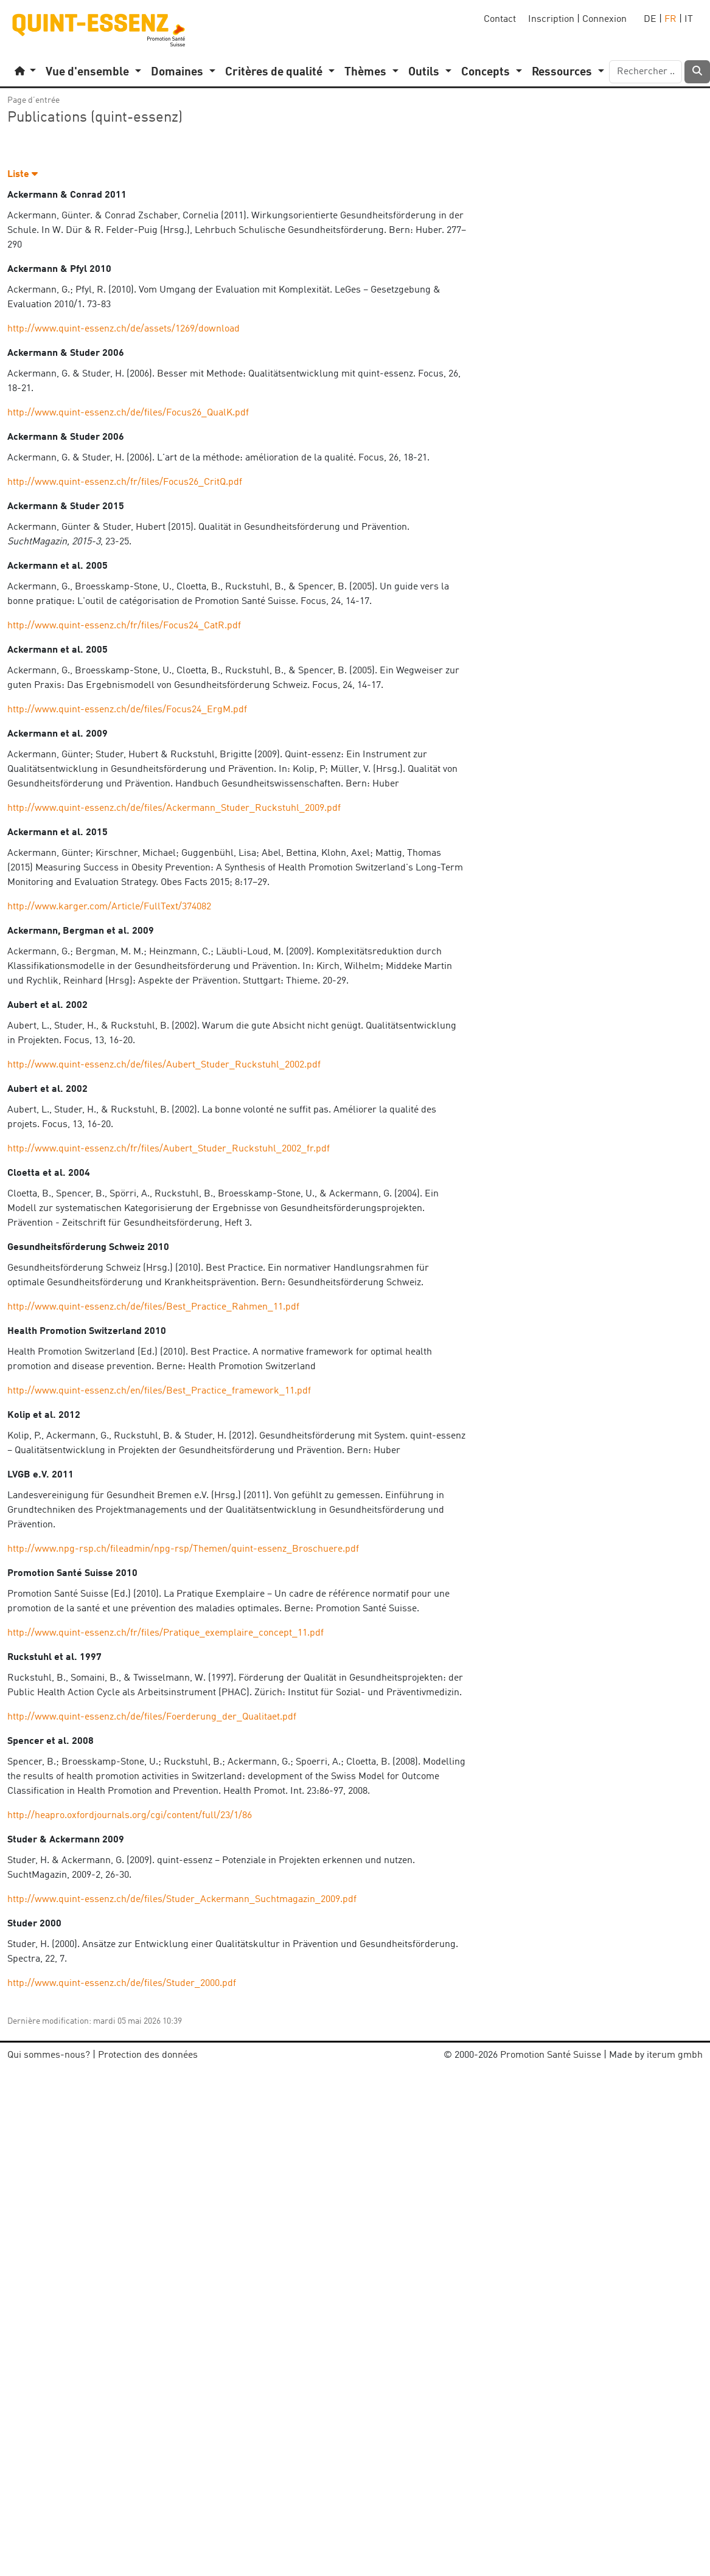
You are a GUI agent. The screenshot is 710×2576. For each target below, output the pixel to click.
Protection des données (148, 2055)
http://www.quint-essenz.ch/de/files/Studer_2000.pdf (121, 1983)
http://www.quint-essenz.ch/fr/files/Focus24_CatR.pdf (124, 626)
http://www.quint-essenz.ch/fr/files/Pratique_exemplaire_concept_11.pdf (165, 1633)
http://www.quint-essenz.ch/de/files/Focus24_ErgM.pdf (127, 710)
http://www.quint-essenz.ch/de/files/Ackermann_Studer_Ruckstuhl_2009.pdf (174, 808)
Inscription (551, 19)
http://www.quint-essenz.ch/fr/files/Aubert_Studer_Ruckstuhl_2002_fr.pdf (168, 1149)
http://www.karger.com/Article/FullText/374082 (109, 907)
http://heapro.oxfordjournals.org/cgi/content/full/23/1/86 (129, 1816)
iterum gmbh (675, 2055)
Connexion (604, 19)
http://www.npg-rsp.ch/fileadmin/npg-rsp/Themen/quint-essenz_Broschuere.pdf (183, 1549)
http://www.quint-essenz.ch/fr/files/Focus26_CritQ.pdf (124, 482)
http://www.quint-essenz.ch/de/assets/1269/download (123, 329)
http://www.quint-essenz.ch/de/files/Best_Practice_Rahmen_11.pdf (153, 1307)
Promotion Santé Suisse (550, 2055)
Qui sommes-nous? (48, 2055)
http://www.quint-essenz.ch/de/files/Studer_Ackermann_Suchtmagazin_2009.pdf (182, 1899)
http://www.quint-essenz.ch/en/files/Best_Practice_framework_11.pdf (159, 1391)
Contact (500, 19)
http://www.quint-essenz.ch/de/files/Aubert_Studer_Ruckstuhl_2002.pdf (164, 1065)
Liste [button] (22, 174)
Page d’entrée (33, 100)
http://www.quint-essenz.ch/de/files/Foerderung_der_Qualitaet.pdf (151, 1717)
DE (650, 19)
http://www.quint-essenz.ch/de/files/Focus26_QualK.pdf (128, 413)
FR (670, 19)
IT (688, 19)
